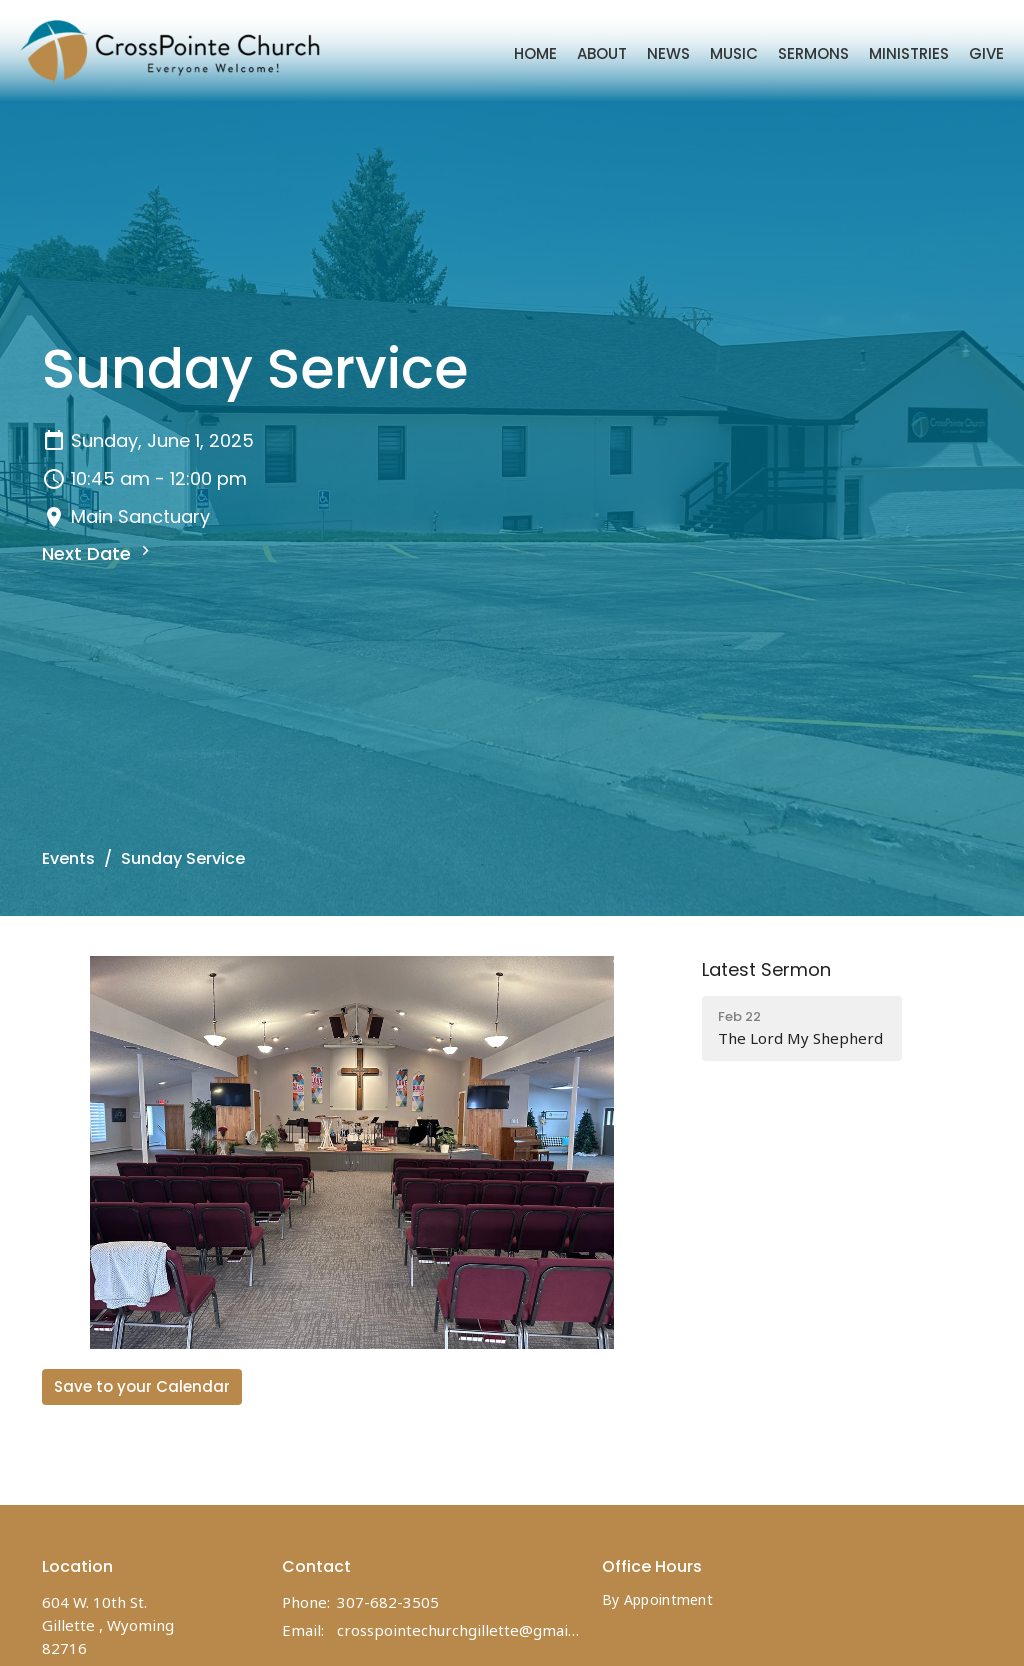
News (668, 53)
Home (535, 53)
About (602, 53)
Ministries (909, 53)
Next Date (98, 553)
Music (734, 53)
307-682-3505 (388, 1602)
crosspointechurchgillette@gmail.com (459, 1630)
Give (986, 53)
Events (68, 858)
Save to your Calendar (142, 1386)
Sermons (813, 53)
